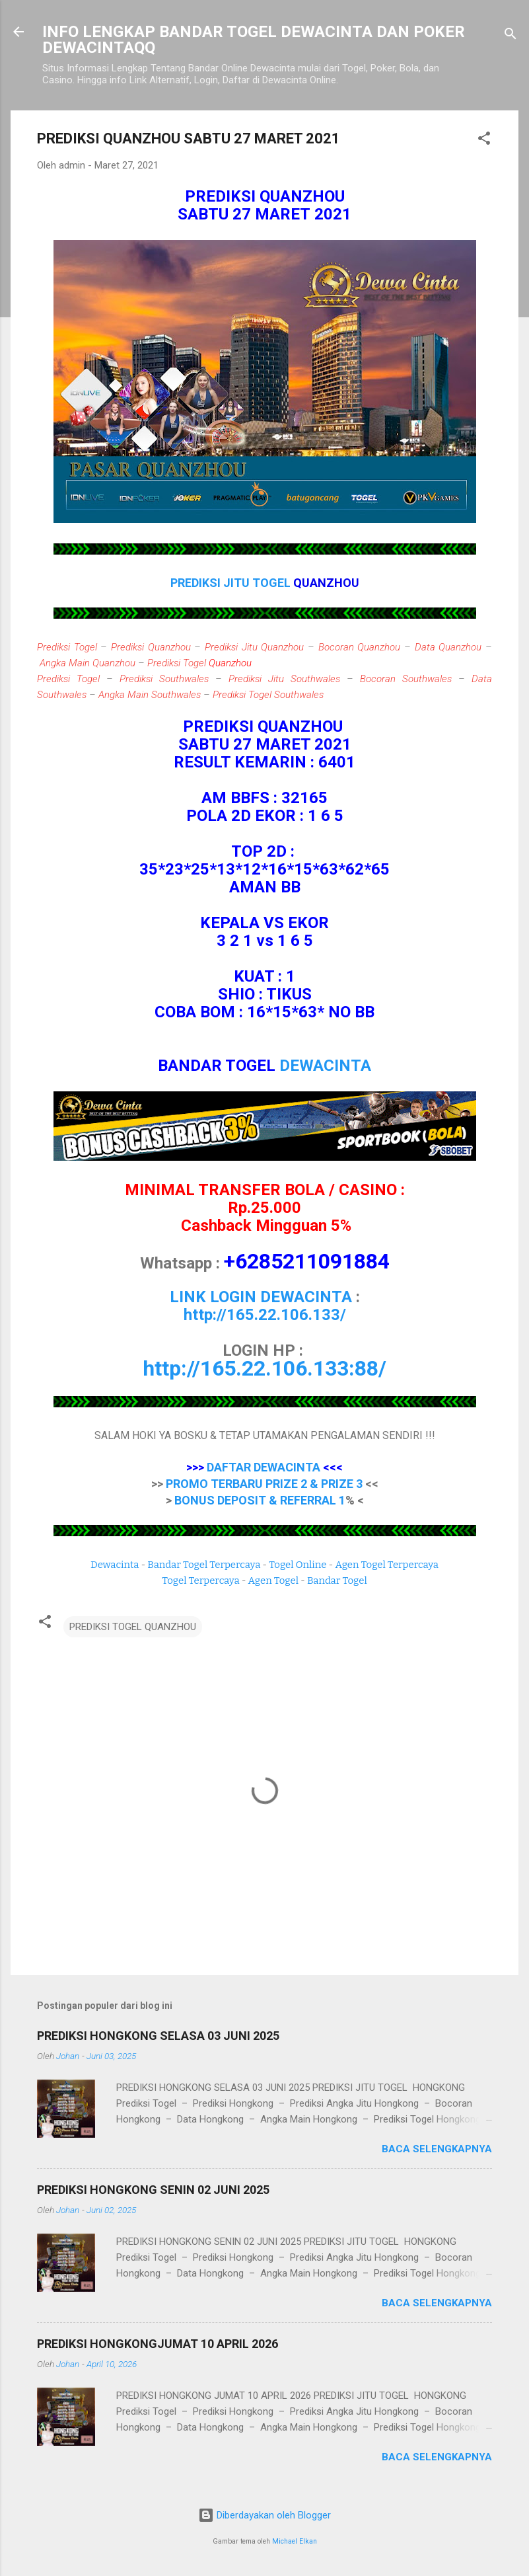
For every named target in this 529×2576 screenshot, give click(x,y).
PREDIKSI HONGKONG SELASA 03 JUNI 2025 (158, 2036)
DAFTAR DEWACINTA (263, 1467)
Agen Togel (273, 1580)
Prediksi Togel (67, 647)
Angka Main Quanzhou (87, 663)
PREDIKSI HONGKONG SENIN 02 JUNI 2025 (153, 2190)
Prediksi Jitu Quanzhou (254, 647)
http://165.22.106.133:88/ (264, 1368)
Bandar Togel (337, 1580)
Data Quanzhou (448, 647)
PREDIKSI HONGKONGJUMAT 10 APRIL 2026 (157, 2344)
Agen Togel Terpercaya (387, 1565)
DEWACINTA (325, 1065)
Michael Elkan (294, 2541)
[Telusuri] (510, 36)
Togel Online (297, 1565)
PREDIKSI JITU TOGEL (231, 583)
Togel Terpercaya (200, 1580)
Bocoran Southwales (406, 679)
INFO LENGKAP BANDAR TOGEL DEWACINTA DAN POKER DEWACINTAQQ (253, 39)
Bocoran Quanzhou (359, 647)
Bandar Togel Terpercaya (203, 1565)
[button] (484, 140)
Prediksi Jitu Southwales (284, 679)
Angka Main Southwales (149, 695)
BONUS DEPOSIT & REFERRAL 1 (259, 1500)
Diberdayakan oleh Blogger (264, 2515)
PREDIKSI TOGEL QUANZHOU (132, 1627)
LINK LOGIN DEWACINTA (261, 1297)
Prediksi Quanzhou (151, 647)
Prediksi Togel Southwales (268, 695)
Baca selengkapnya (437, 2149)
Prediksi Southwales (164, 679)
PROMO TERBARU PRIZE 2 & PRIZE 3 (264, 1484)
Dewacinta (114, 1565)
